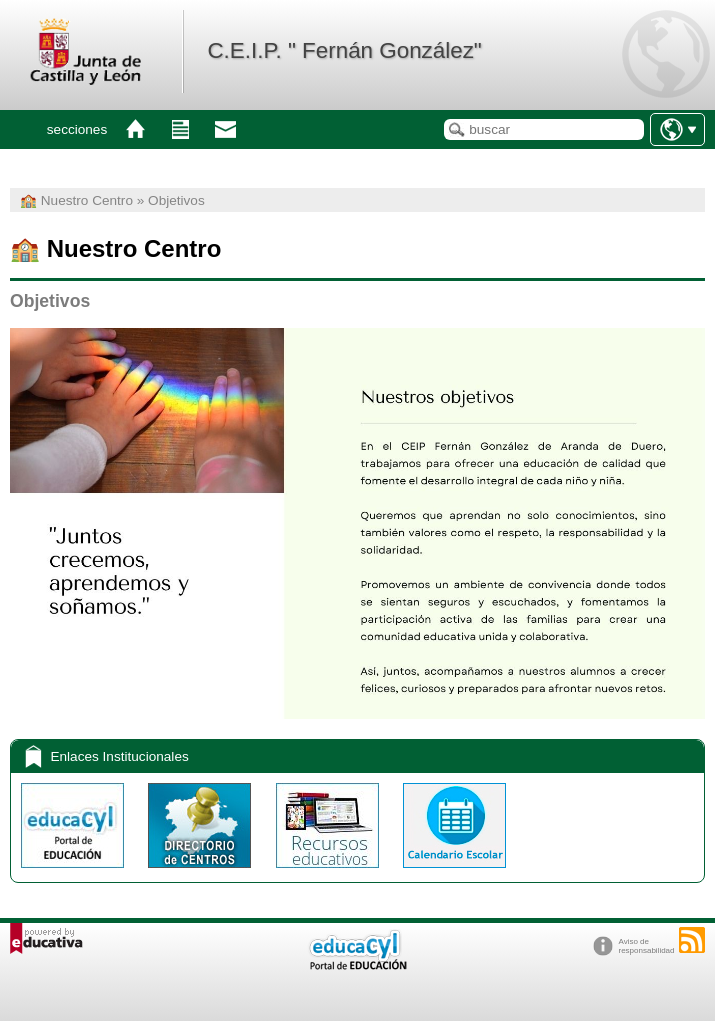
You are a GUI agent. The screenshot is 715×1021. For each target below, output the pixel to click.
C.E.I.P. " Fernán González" (344, 50)
